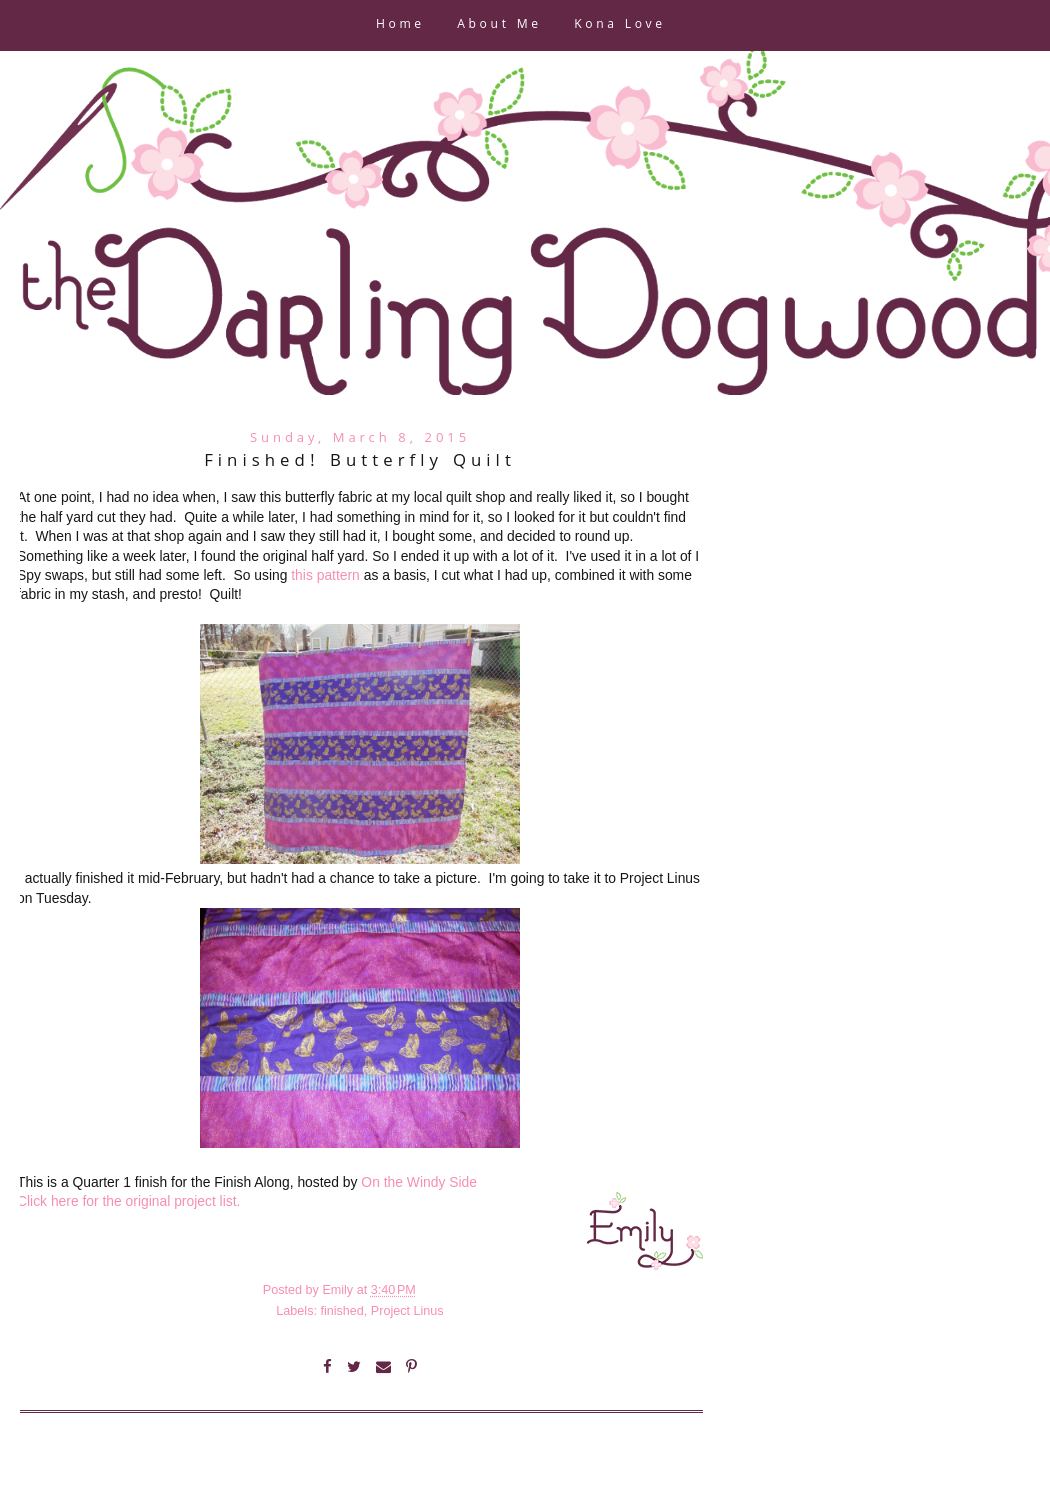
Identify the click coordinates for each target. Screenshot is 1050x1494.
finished (341, 1311)
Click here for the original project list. (128, 1201)
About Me (499, 25)
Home (400, 25)
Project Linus (407, 1311)
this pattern (325, 575)
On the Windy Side (419, 1182)
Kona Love (619, 25)
